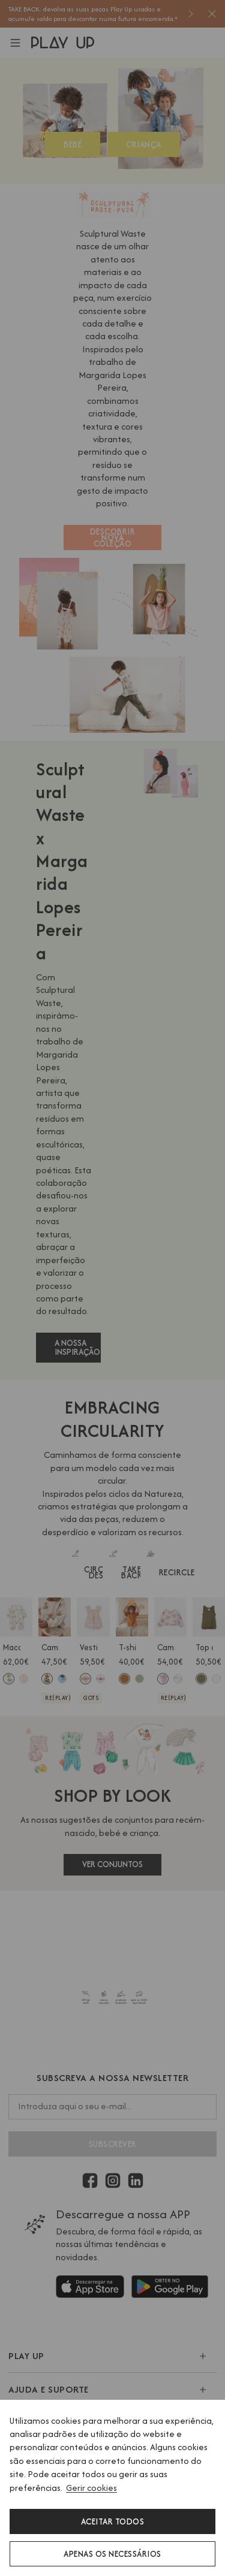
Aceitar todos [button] (113, 2521)
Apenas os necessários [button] (112, 2554)
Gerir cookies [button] (91, 2487)
